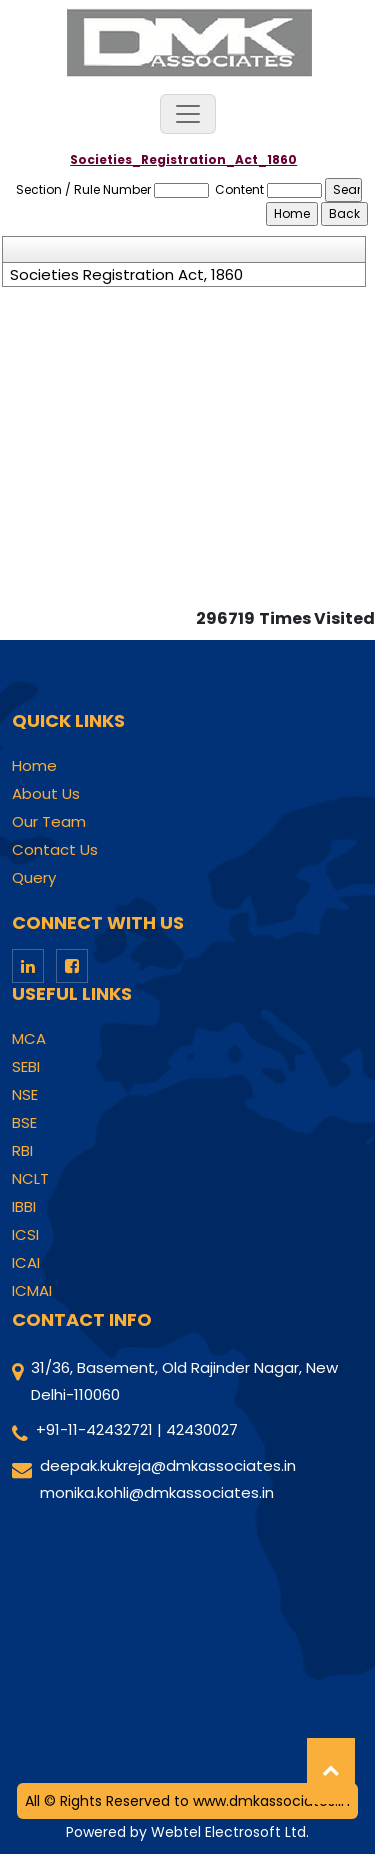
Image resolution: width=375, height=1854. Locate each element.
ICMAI (32, 1291)
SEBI (26, 1067)
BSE (24, 1123)
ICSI (25, 1235)
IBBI (24, 1207)
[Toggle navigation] (188, 114)
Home (34, 766)
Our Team (49, 822)
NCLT (30, 1179)
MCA (29, 1039)
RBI (22, 1151)
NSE (25, 1095)
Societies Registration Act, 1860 (126, 275)
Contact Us (55, 850)
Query (34, 878)
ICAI (26, 1263)
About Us (46, 794)
